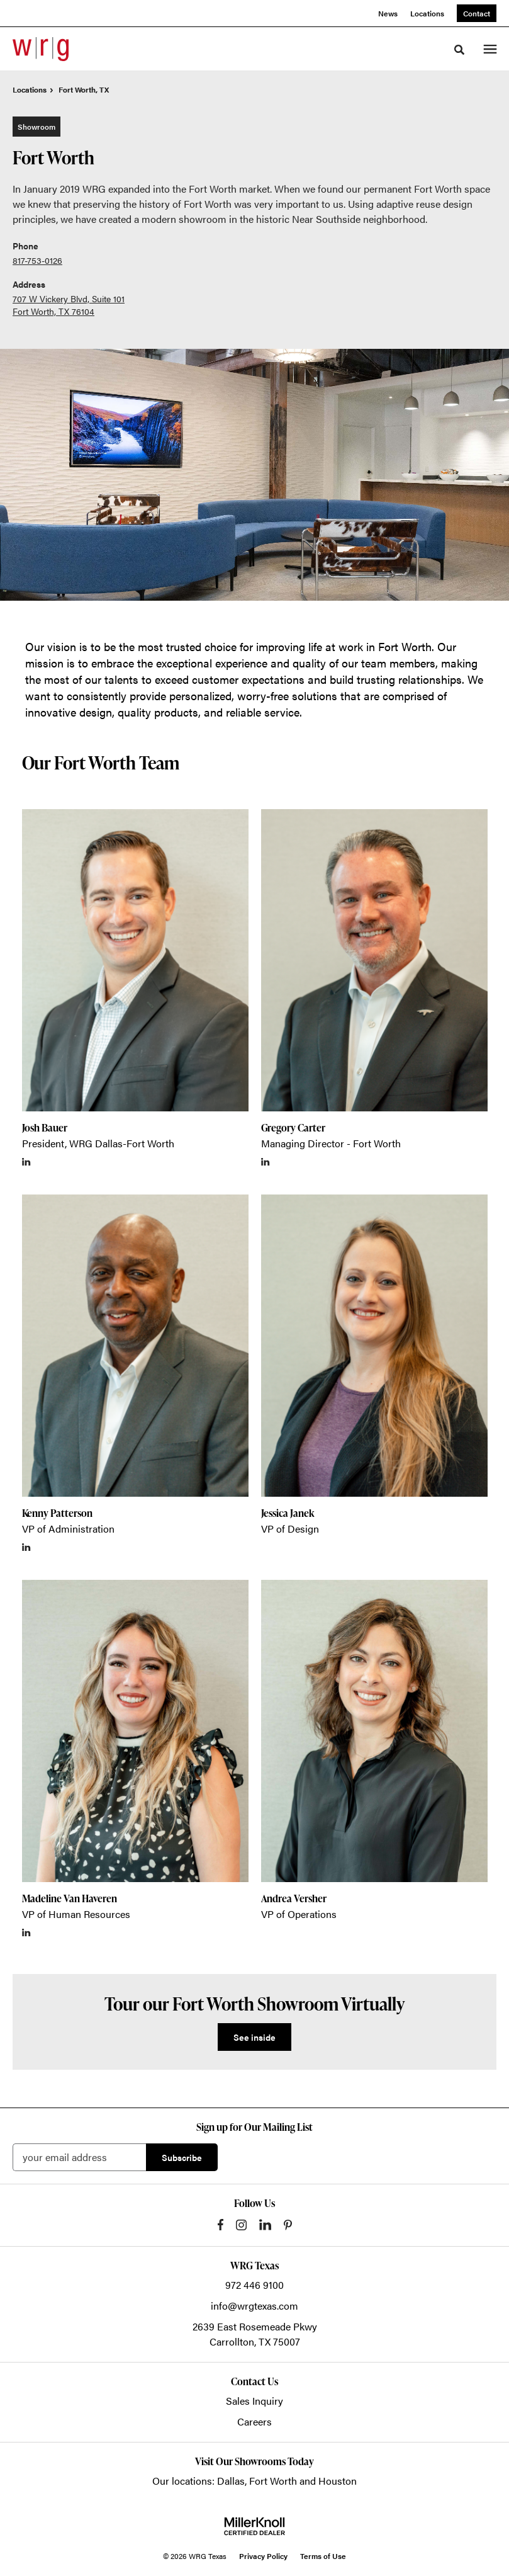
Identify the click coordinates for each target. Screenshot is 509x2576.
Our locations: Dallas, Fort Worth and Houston (254, 2480)
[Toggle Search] (459, 50)
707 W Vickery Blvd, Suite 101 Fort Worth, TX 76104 (69, 304)
